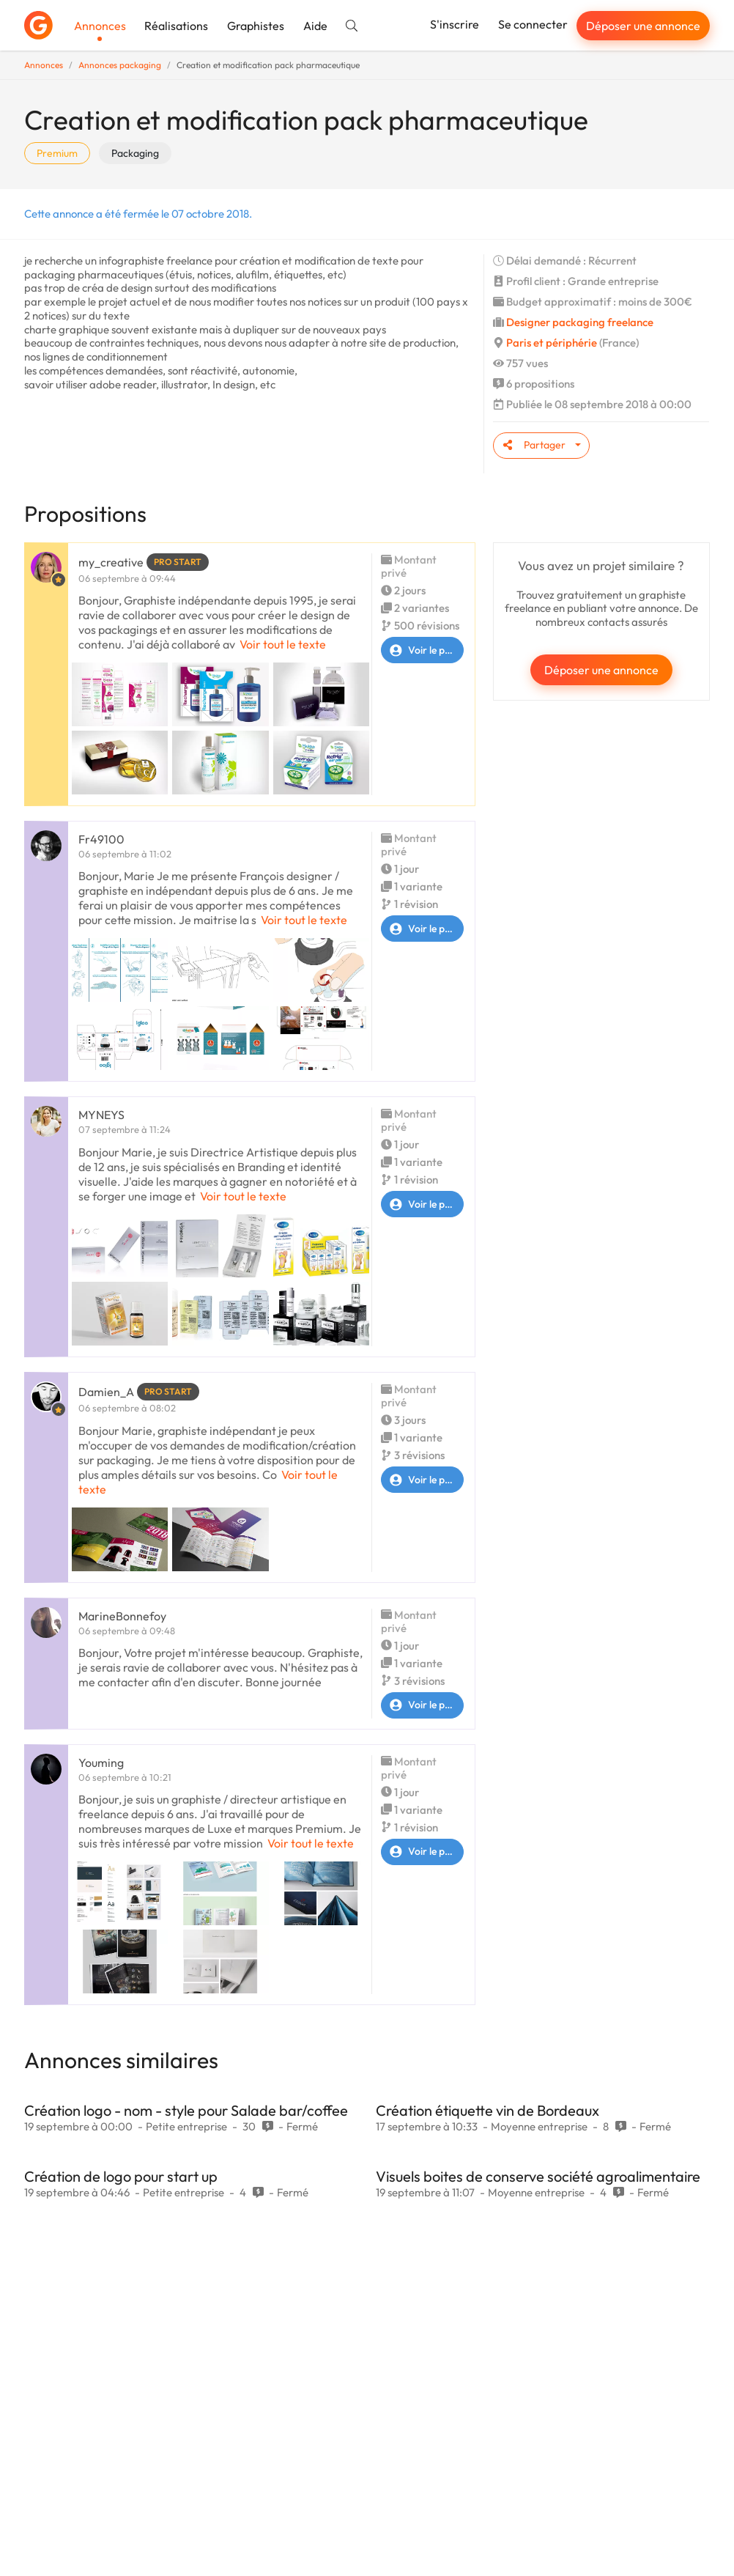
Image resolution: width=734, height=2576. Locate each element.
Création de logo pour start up (121, 2176)
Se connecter (533, 24)
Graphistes (255, 25)
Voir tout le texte (283, 644)
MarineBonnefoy (122, 1616)
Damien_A (106, 1391)
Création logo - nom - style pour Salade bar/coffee (186, 2110)
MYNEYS (101, 1114)
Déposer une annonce (643, 25)
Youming (101, 1762)
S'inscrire (454, 24)
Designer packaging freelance (579, 322)
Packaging (135, 153)
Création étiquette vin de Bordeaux (487, 2110)
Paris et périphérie (551, 343)
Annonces (100, 25)
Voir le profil (422, 650)
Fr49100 (101, 839)
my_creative (111, 562)
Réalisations (176, 25)
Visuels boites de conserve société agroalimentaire (538, 2176)
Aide (315, 25)
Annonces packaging (119, 64)
